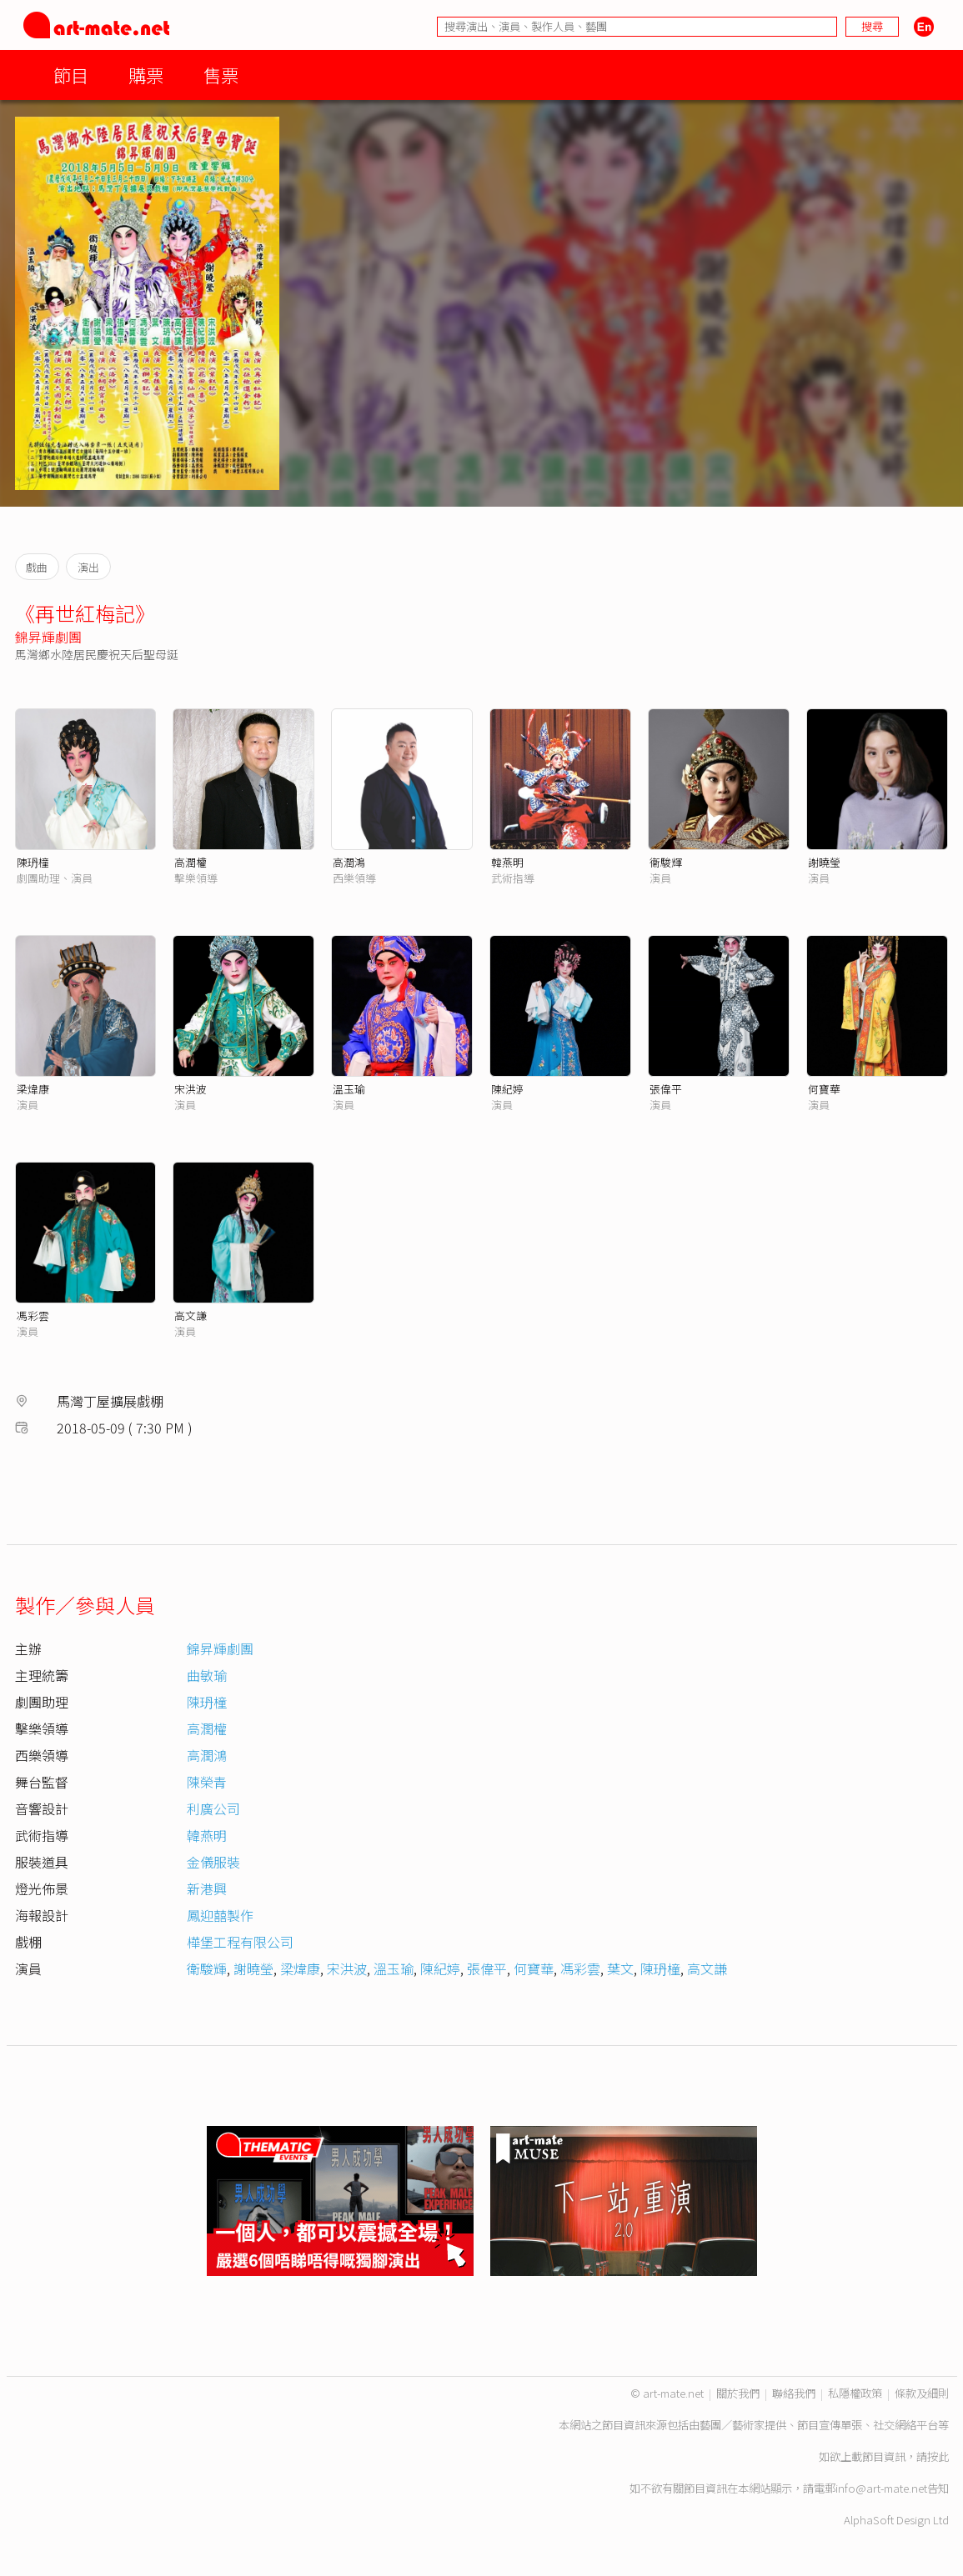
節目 (70, 75)
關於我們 (738, 2393)
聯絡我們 (793, 2393)
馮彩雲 (33, 1315)
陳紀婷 (507, 1089)
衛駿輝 (207, 1968)
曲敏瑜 (207, 1675)
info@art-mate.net (881, 2488)
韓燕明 (507, 862)
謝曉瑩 (824, 862)
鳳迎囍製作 (220, 1915)
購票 (145, 75)
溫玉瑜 (349, 1089)
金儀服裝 (213, 1862)
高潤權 (190, 862)
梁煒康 (33, 1089)
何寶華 (824, 1089)
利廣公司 (213, 1808)
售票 (220, 75)
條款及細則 (922, 2393)
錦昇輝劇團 (48, 637)
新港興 (207, 1888)
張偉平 (666, 1089)
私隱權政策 (855, 2393)
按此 (938, 2456)
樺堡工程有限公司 (240, 1942)
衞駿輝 (666, 862)
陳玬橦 (33, 862)
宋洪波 (190, 1089)
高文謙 (190, 1315)
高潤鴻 (349, 862)
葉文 (620, 1968)
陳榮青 (207, 1782)
